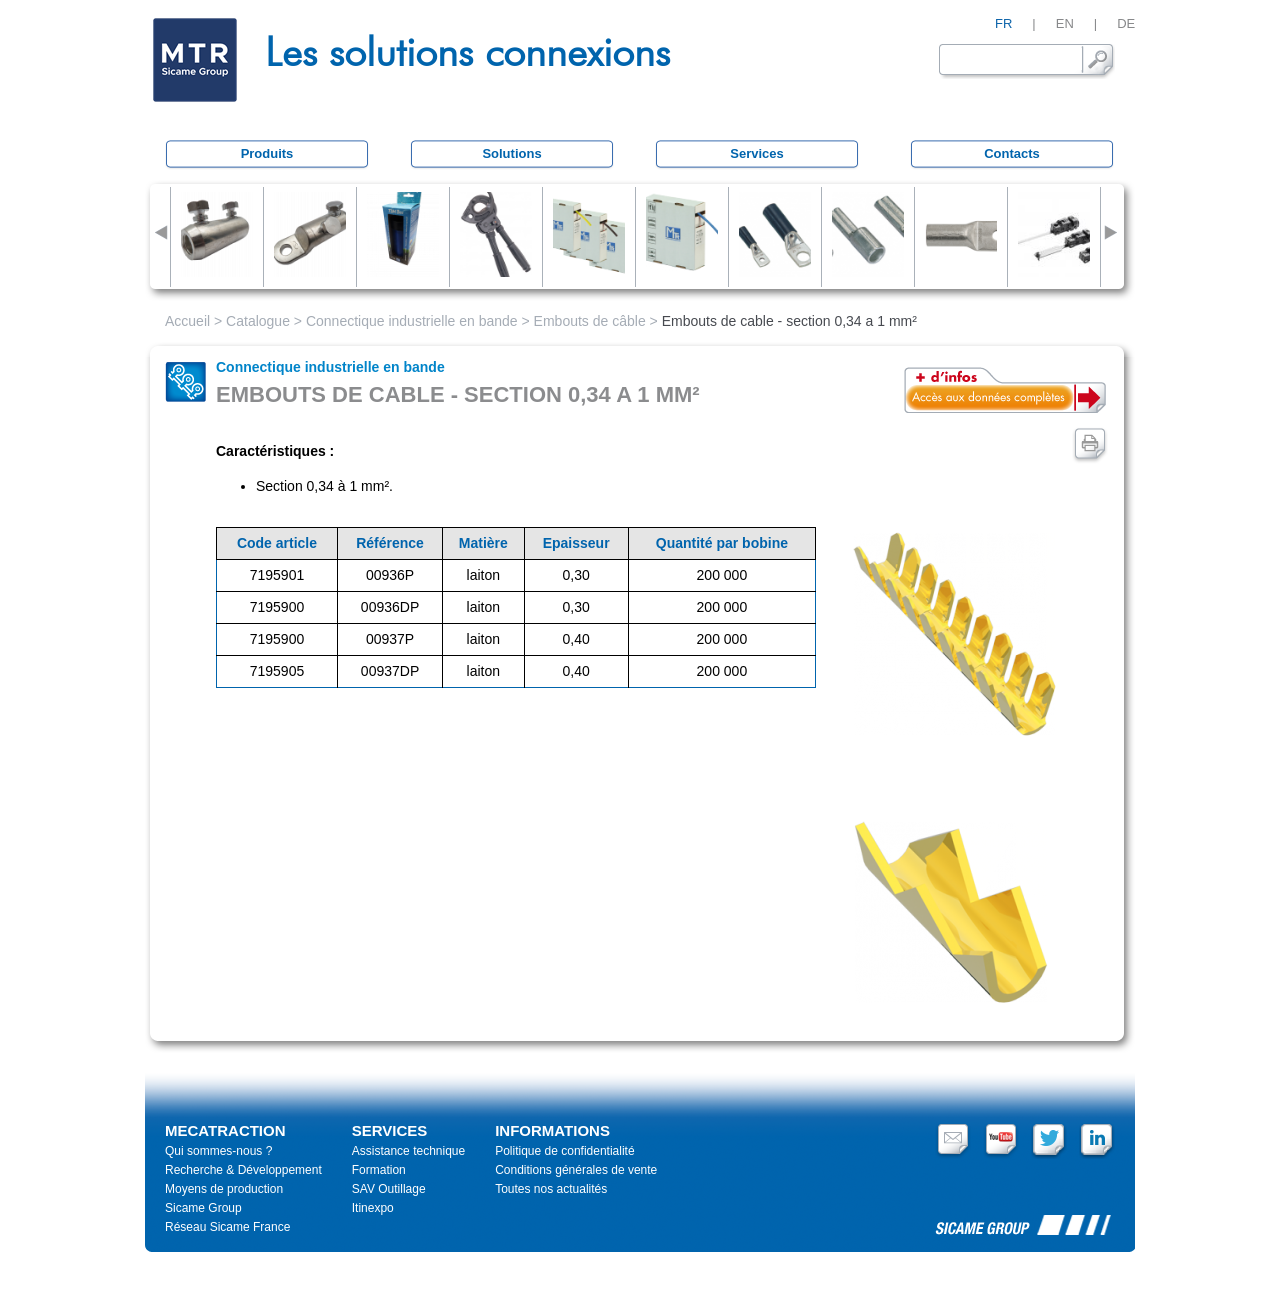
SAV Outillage (389, 1189)
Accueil (187, 321)
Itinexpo (373, 1208)
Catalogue (258, 321)
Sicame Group (203, 1208)
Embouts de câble (590, 321)
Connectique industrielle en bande (412, 321)
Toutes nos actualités (551, 1189)
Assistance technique (408, 1151)
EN (1065, 23)
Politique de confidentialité (564, 1151)
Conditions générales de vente (576, 1170)
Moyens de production (224, 1189)
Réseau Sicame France (227, 1227)
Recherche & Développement (243, 1170)
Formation (379, 1170)
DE (1126, 23)
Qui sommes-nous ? (218, 1151)
